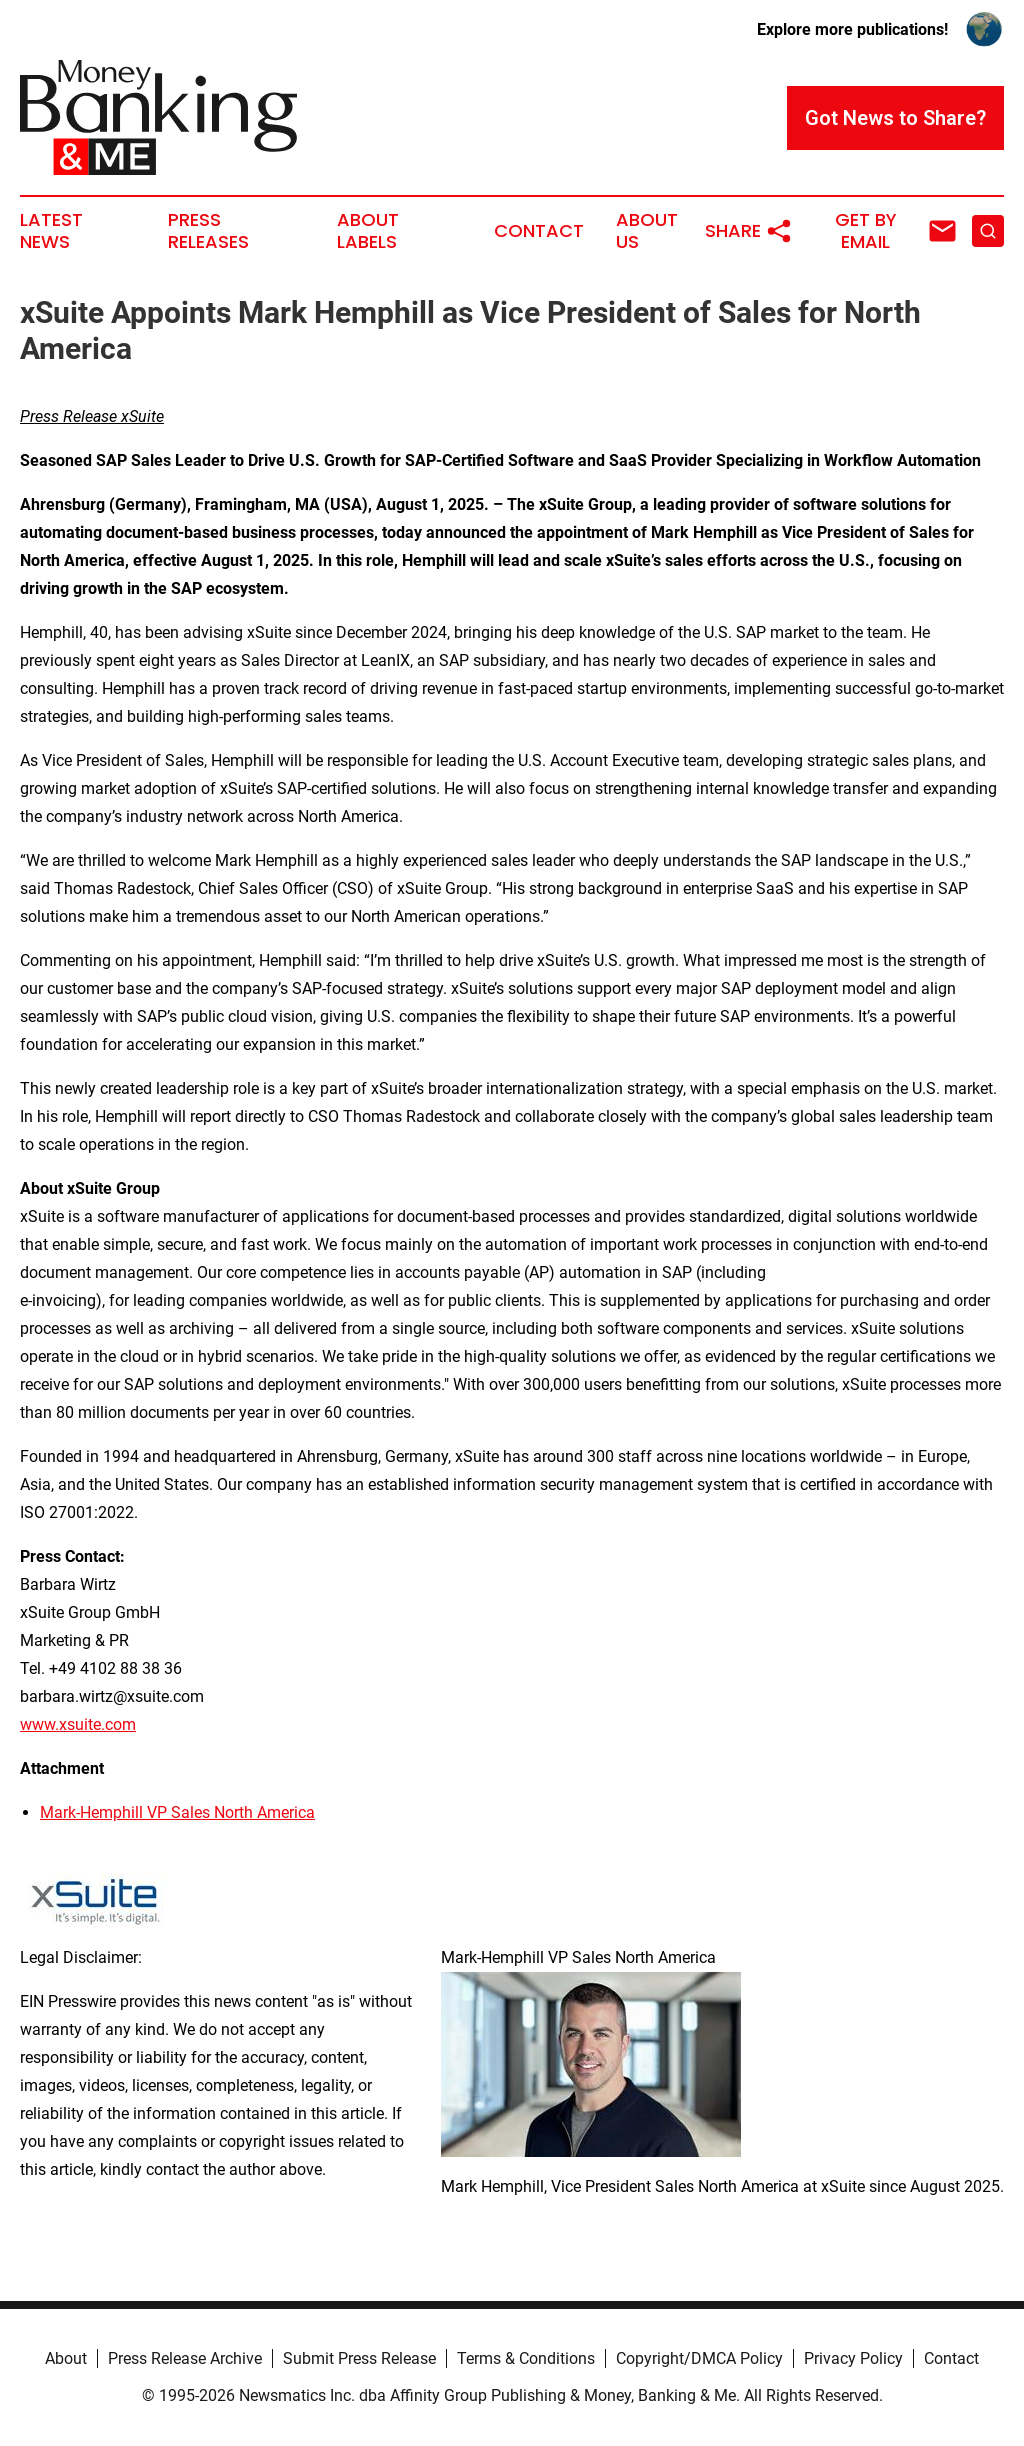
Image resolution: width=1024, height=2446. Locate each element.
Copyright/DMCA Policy (699, 2358)
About (66, 2358)
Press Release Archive (185, 2358)
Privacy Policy (853, 2358)
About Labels (368, 231)
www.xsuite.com (78, 1724)
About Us (647, 231)
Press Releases (208, 231)
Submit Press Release (359, 2358)
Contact (539, 231)
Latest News (51, 231)
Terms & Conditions (526, 2358)
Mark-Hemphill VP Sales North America (177, 1812)
